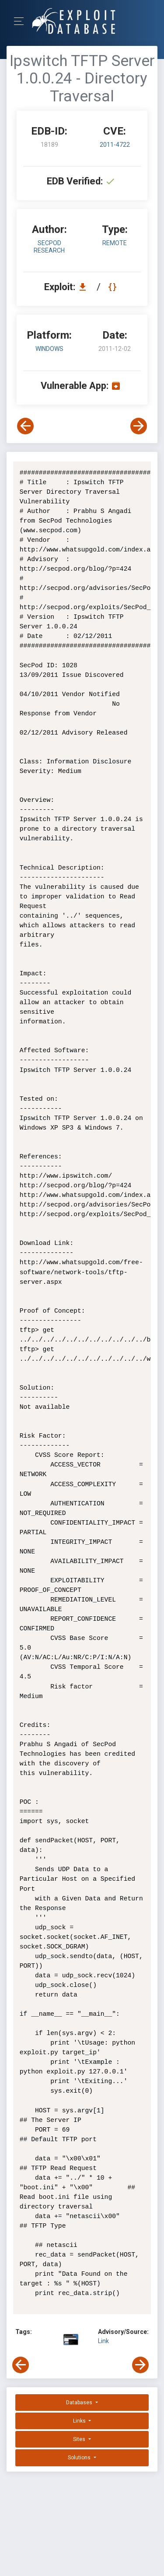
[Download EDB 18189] (84, 286)
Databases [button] (80, 2402)
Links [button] (80, 2421)
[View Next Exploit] (138, 426)
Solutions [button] (80, 2458)
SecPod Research (49, 246)
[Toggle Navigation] (22, 21)
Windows (49, 348)
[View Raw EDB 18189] (113, 286)
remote (114, 242)
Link (103, 2340)
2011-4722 (115, 144)
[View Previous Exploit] (25, 426)
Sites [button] (80, 2439)
